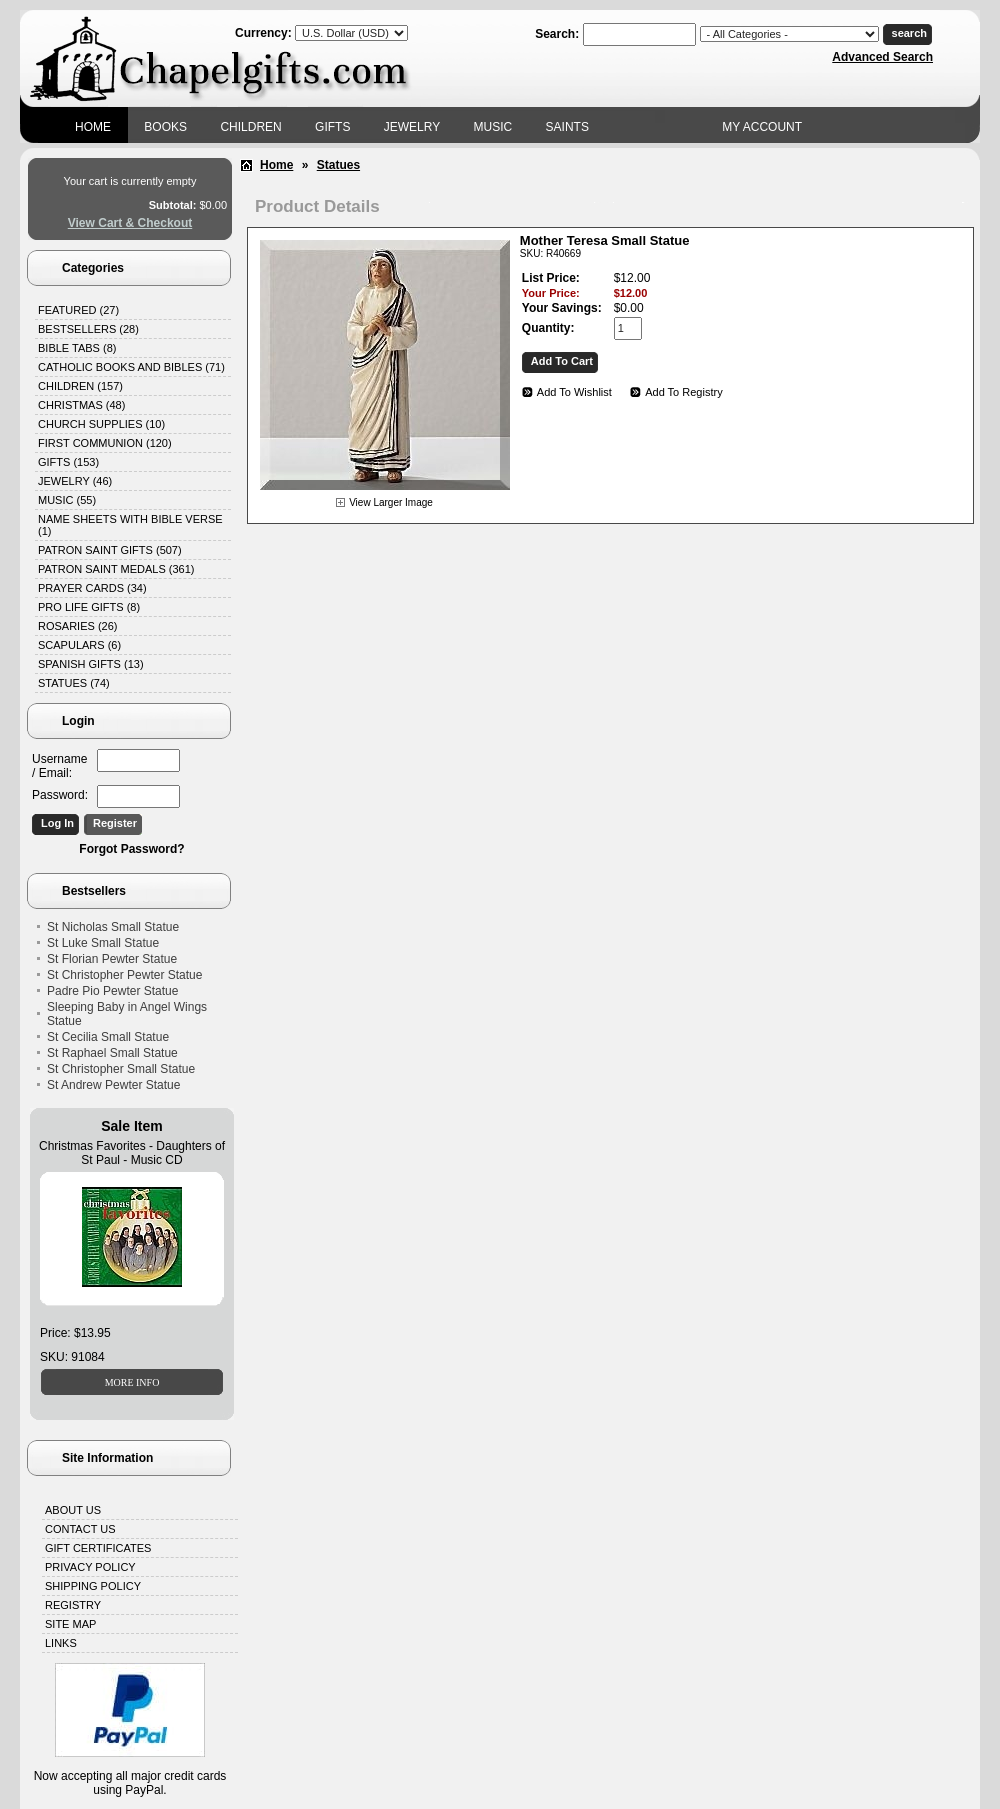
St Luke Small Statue (103, 943)
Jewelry (412, 127)
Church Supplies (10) (101, 424)
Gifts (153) (68, 462)
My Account (762, 127)
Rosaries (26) (77, 626)
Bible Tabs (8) (77, 348)
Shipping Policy (93, 1586)
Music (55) (67, 500)
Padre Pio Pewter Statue (112, 991)
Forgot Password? (131, 849)
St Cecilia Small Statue (108, 1037)
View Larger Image (391, 502)
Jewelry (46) (75, 481)
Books (165, 127)
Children (250, 127)
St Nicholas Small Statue (113, 927)
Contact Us (80, 1529)
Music (493, 127)
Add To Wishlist (574, 392)
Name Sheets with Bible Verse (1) (130, 525)
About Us (73, 1510)
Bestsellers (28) (88, 329)
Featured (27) (78, 310)
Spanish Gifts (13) (91, 664)
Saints (567, 127)
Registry (73, 1605)
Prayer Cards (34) (92, 588)
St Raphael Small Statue (112, 1053)
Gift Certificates (98, 1548)
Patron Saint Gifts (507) (110, 550)
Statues (338, 165)
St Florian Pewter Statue (112, 959)
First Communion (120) (105, 443)
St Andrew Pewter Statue (113, 1085)
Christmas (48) (81, 405)
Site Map (70, 1624)
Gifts (332, 127)
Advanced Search (882, 57)
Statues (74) (74, 683)
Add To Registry (683, 392)
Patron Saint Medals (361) (116, 569)
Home (93, 127)
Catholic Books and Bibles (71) (131, 367)
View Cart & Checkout (130, 223)
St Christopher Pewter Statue (124, 975)
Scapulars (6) (79, 645)
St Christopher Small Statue (121, 1069)
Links (61, 1643)
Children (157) (80, 386)
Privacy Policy (90, 1567)
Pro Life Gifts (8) (89, 607)
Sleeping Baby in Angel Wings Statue (127, 1014)
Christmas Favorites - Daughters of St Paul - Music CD (132, 1153)
